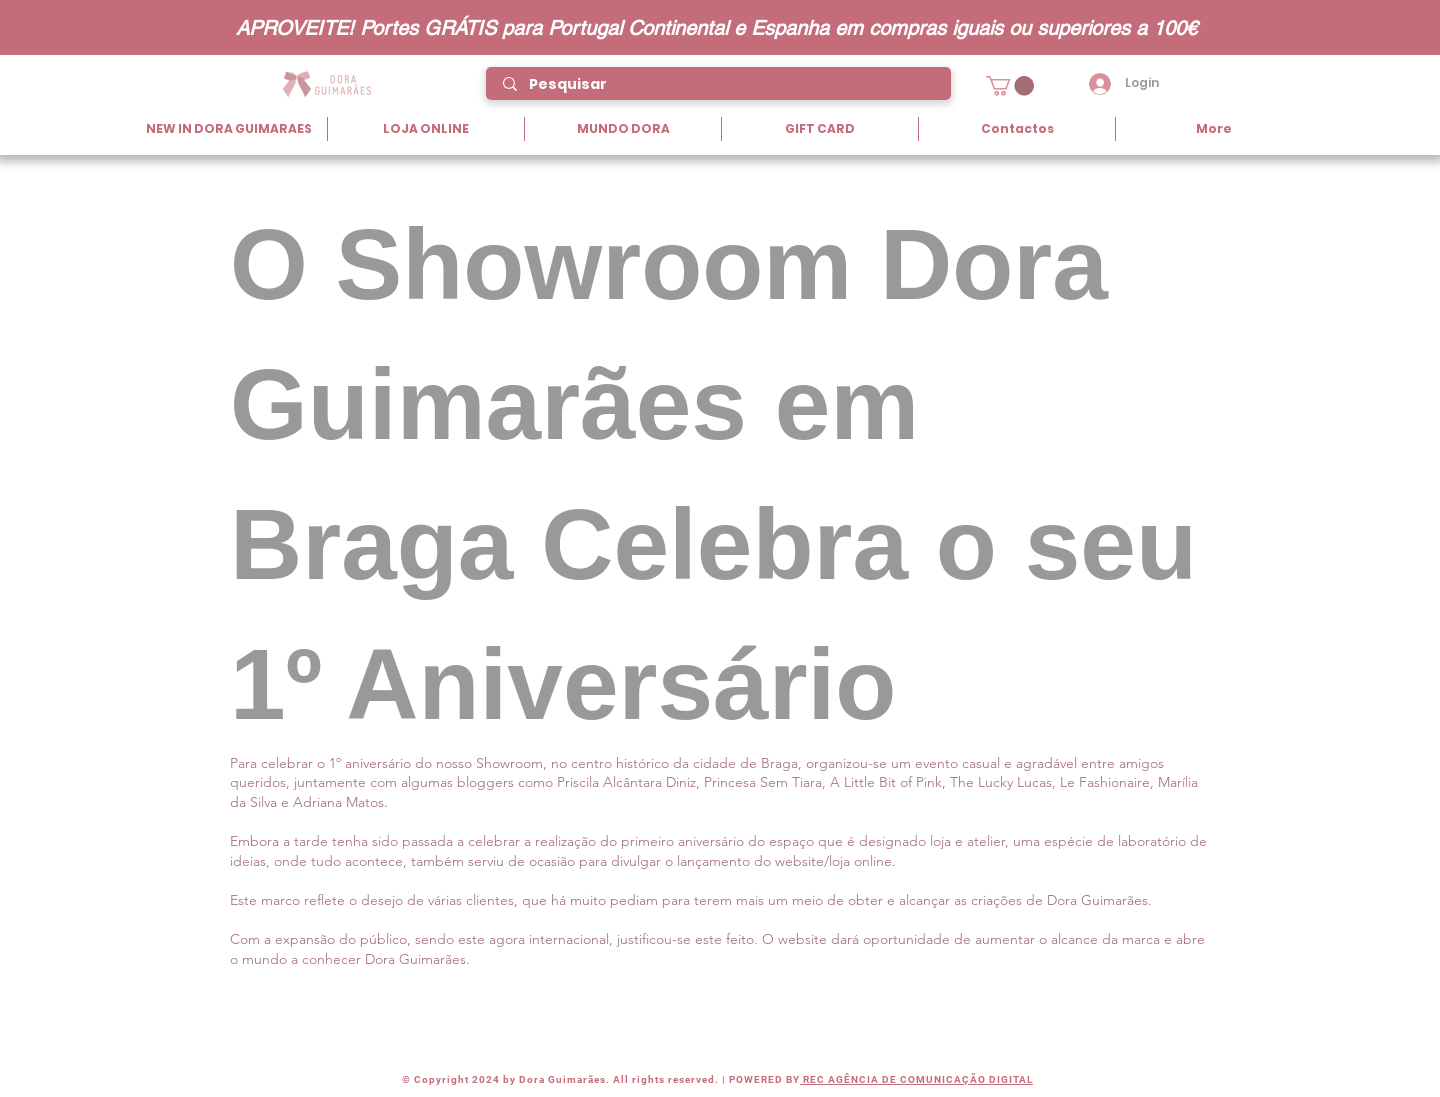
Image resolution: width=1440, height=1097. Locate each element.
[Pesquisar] (719, 85)
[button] (1010, 86)
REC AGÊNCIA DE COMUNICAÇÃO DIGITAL (916, 1079)
